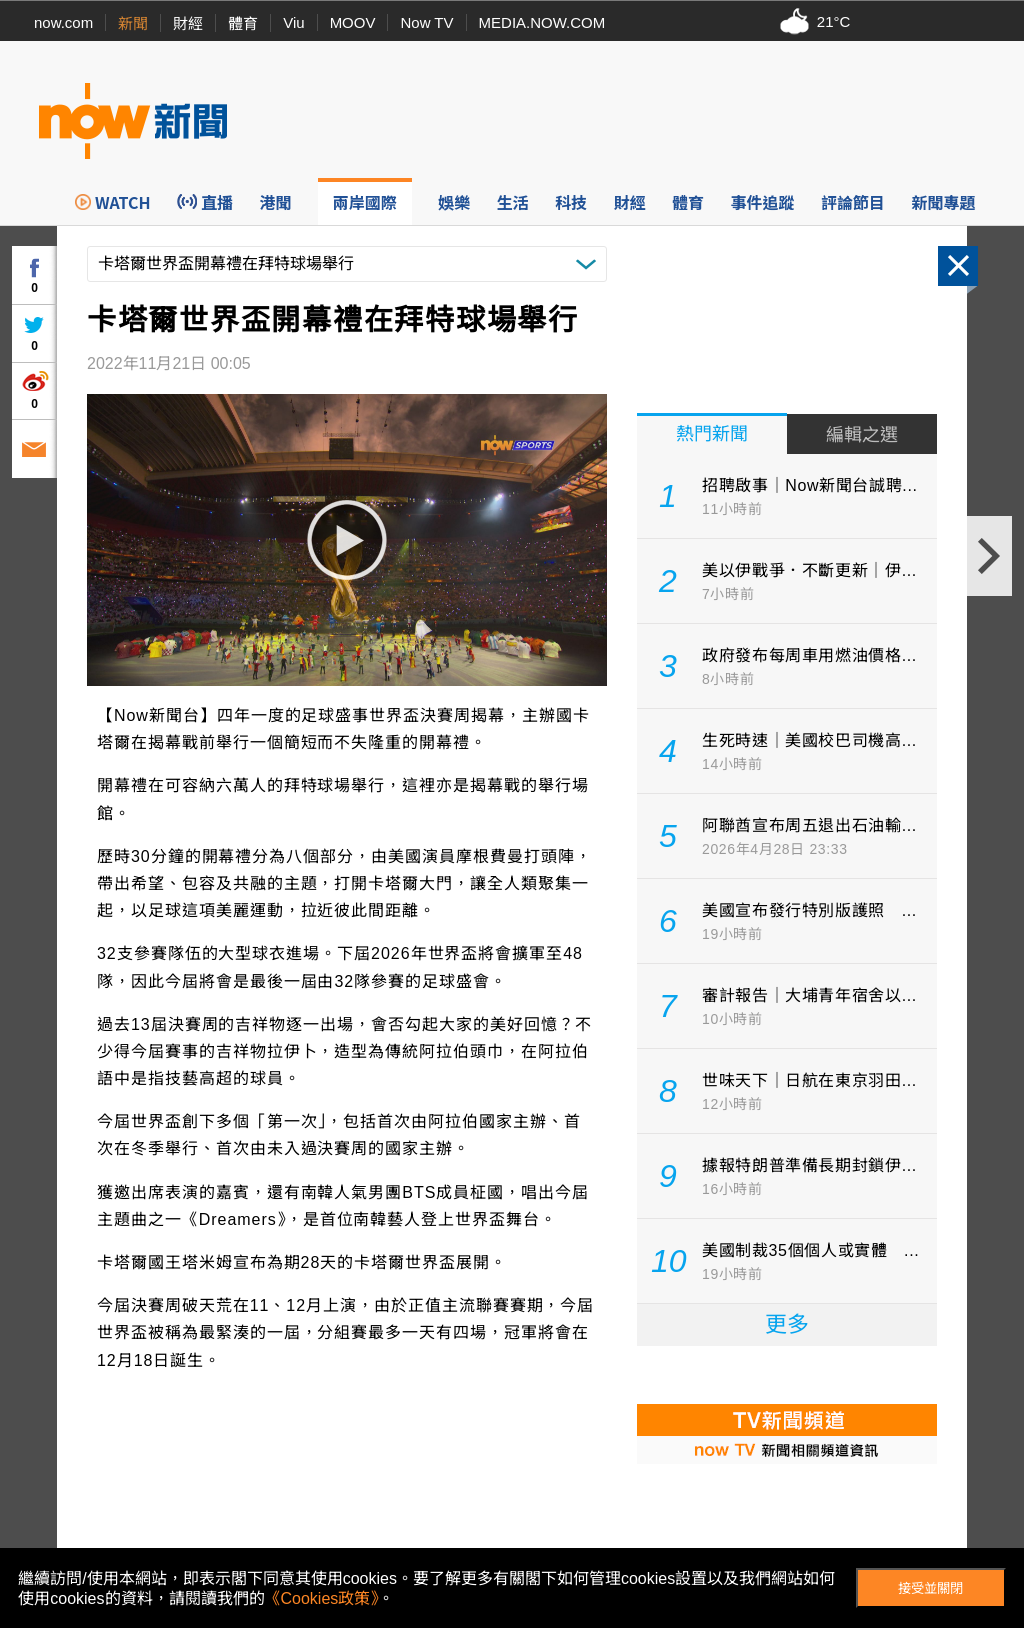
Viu (293, 22)
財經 (188, 23)
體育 (243, 23)
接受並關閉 (930, 1588)
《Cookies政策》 (322, 1598)
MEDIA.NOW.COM (542, 22)
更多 (787, 1324)
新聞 (133, 23)
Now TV (426, 22)
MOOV (353, 22)
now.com (63, 22)
